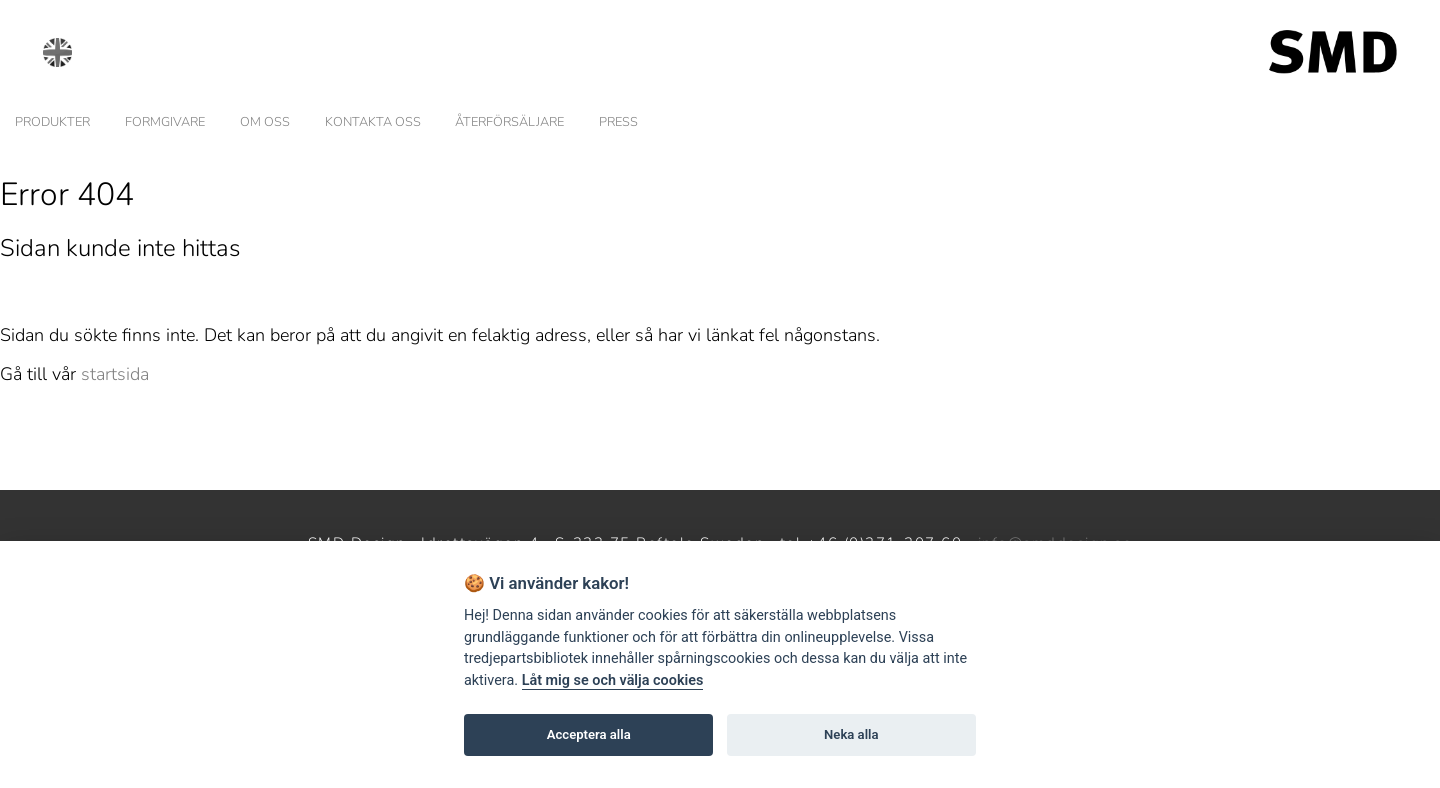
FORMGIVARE (165, 122)
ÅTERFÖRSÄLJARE (509, 122)
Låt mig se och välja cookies (613, 680)
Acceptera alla (589, 734)
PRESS (618, 122)
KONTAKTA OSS (373, 122)
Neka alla (851, 734)
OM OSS (265, 122)
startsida (115, 374)
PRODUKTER (52, 122)
